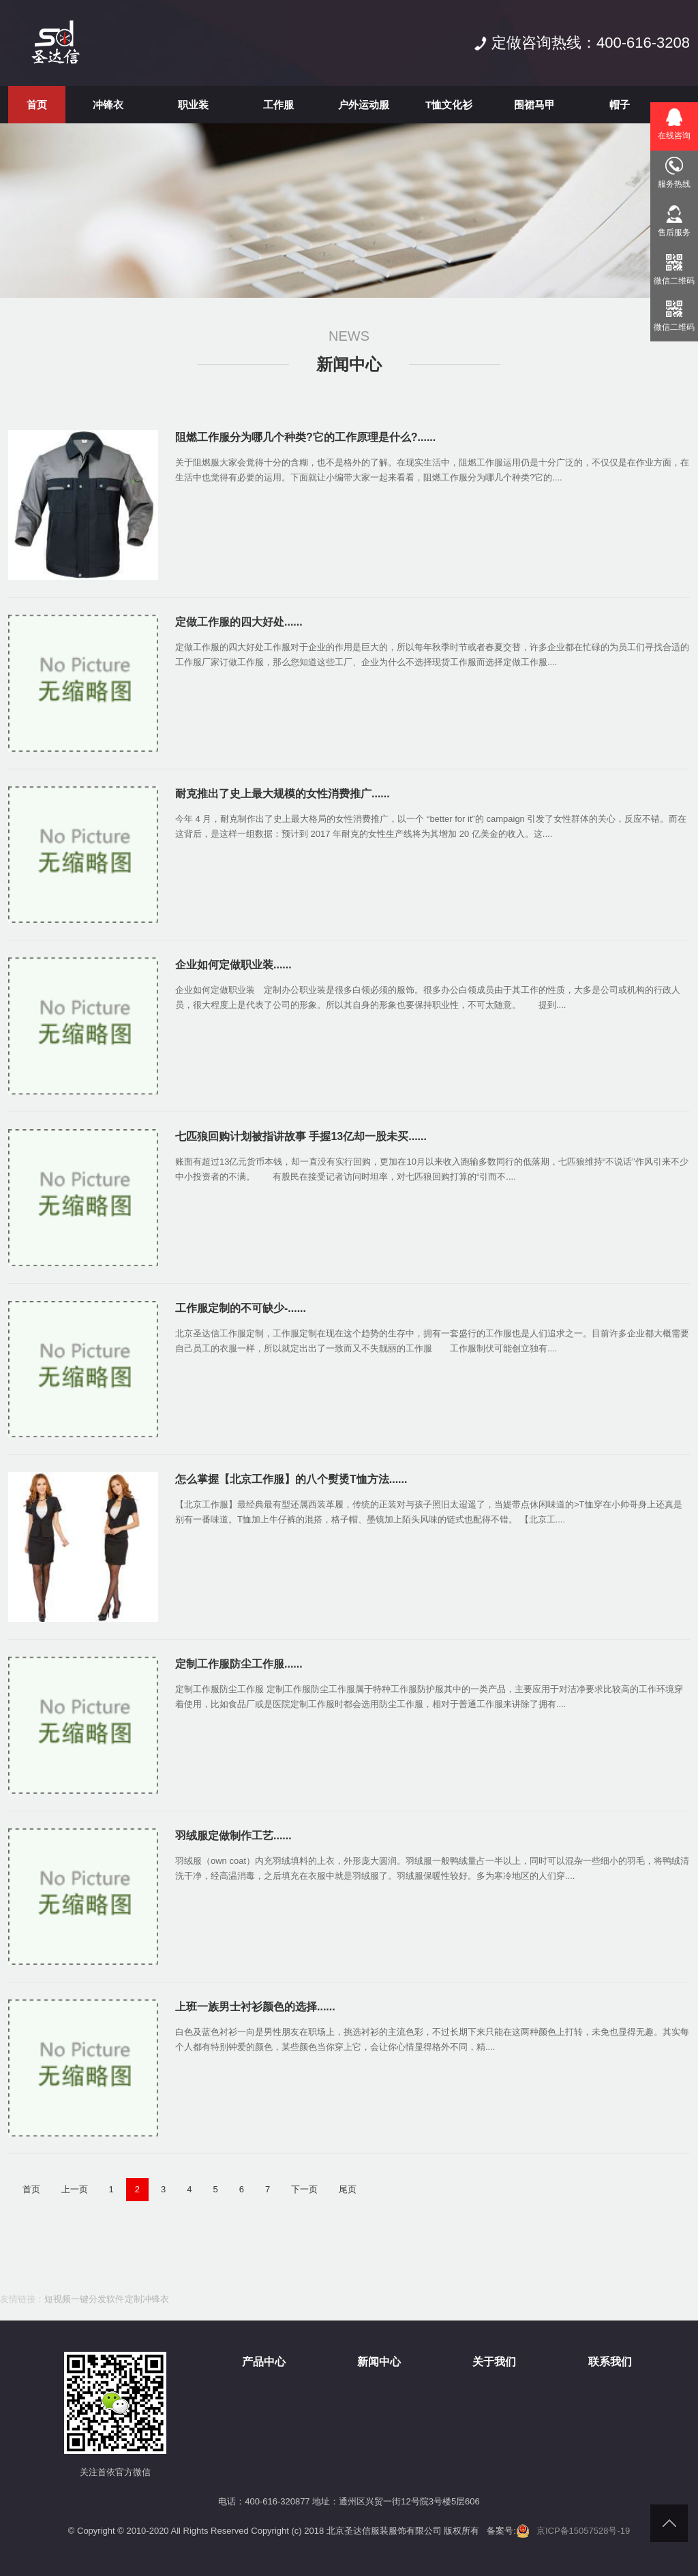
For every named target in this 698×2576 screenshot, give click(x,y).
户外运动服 (363, 104)
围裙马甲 (534, 104)
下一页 (304, 2189)
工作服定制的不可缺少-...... (240, 1308)
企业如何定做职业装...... (233, 964)
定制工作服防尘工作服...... (239, 1664)
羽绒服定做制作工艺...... (233, 1835)
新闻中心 (349, 364)
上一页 (74, 2189)
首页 (37, 104)
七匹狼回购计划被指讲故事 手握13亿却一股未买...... (301, 1136)
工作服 (278, 104)
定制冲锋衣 (147, 2299)
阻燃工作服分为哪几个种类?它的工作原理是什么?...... (305, 437)
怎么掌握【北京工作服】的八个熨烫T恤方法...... (291, 1479)
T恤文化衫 (448, 104)
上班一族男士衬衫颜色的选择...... (255, 2006)
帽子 (619, 104)
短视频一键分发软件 (84, 2299)
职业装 (193, 104)
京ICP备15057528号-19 (583, 2531)
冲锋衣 (108, 104)
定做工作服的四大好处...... (239, 622)
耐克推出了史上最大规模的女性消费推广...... (282, 793)
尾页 (347, 2189)
